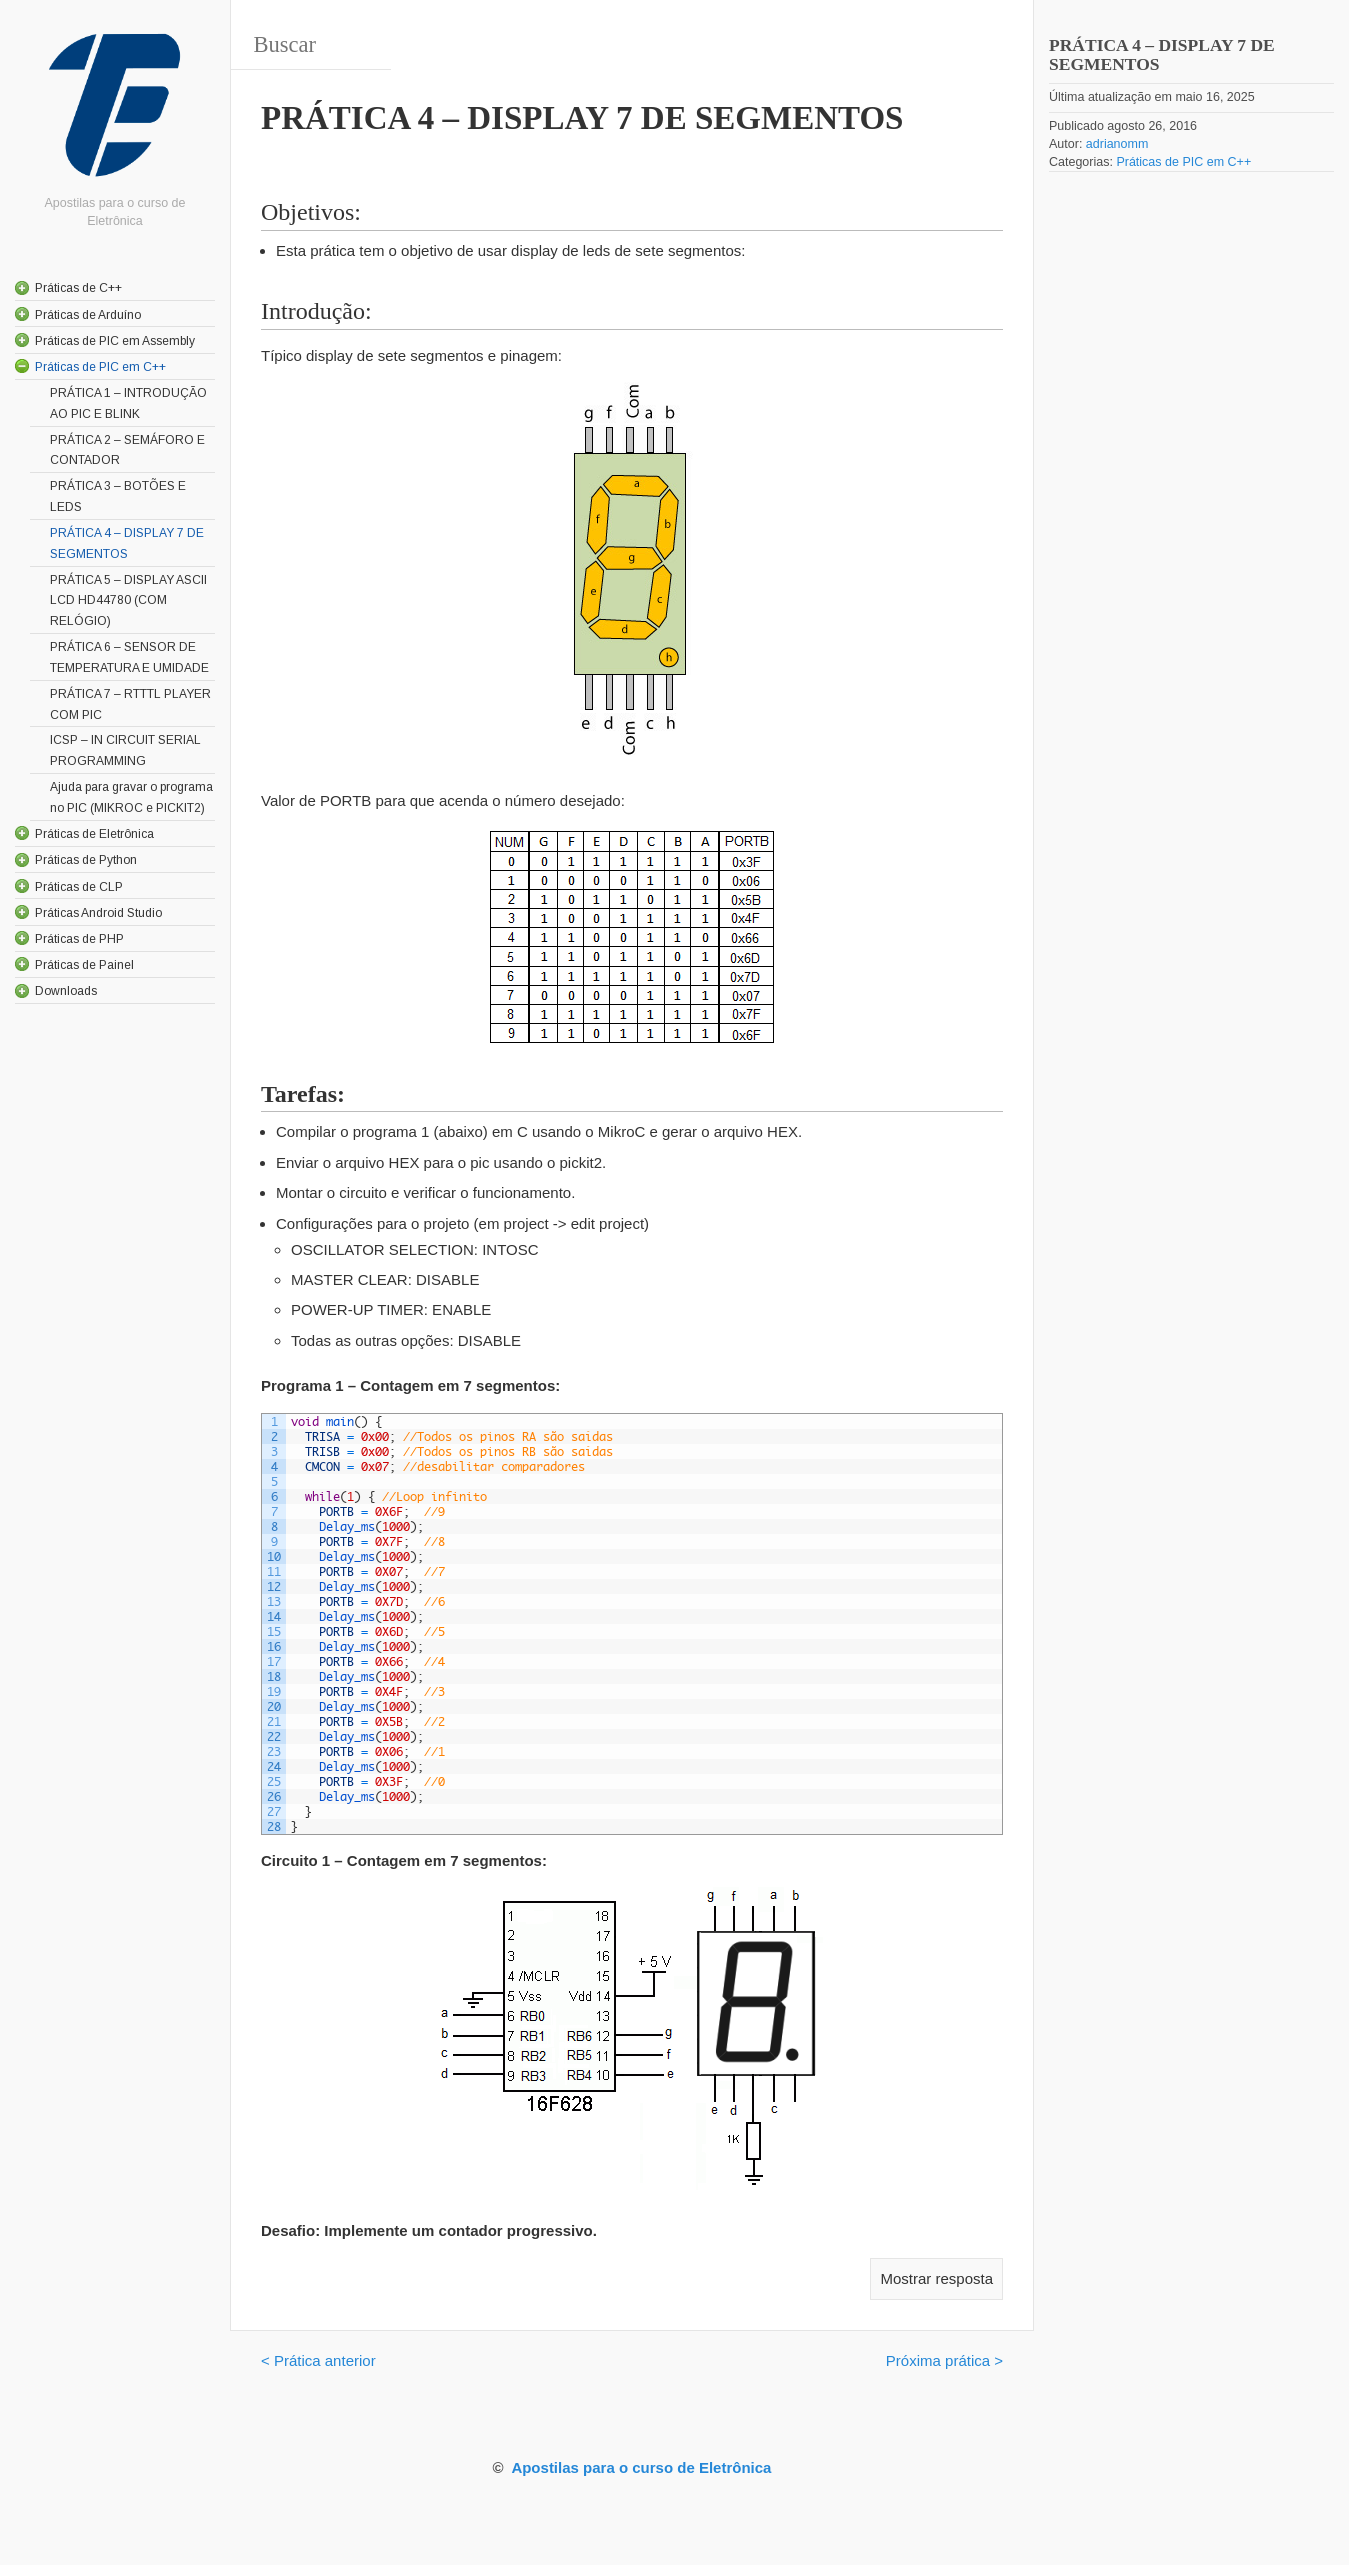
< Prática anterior (318, 2360)
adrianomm (1117, 144)
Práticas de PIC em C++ (1183, 162)
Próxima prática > (944, 2360)
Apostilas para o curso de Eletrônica (641, 2467)
